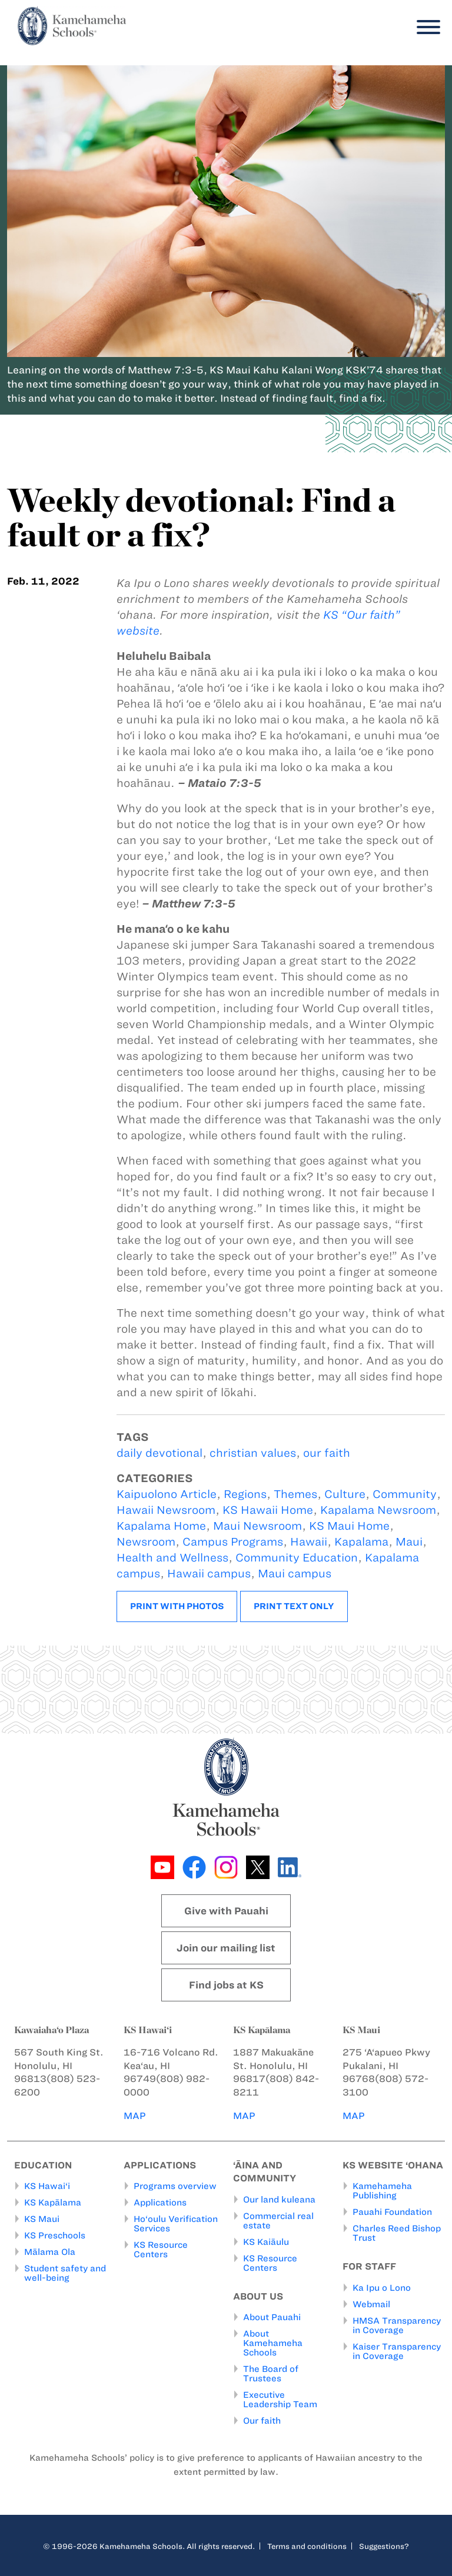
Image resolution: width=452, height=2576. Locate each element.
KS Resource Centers (161, 2249)
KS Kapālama (52, 2202)
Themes (295, 1494)
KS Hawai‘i (47, 2186)
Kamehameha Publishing (382, 2190)
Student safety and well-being (65, 2273)
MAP (135, 2116)
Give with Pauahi (226, 1911)
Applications (160, 2202)
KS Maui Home (349, 1526)
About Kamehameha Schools (273, 2343)
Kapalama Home (161, 1526)
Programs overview (175, 2186)
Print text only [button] (294, 1606)
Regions (245, 1494)
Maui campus (294, 1573)
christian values (253, 1453)
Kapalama (361, 1542)
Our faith (262, 2420)
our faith (326, 1453)
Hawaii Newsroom (166, 1510)
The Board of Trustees (270, 2373)
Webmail (371, 2304)
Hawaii (308, 1542)
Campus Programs (232, 1542)
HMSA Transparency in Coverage (397, 2325)
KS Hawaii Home (267, 1510)
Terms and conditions (307, 2546)
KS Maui (41, 2219)
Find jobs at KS (226, 1985)
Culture (344, 1494)
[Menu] (425, 27)
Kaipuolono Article (167, 1494)
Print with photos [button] (177, 1606)
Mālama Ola (49, 2252)
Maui (409, 1542)
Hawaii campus (209, 1573)
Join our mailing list (226, 1948)
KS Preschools (54, 2235)
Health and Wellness (172, 1557)
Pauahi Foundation (392, 2212)
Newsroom (146, 1542)
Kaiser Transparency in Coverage (397, 2351)
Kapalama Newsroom (378, 1510)
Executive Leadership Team (280, 2399)
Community (405, 1494)
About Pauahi (272, 2317)
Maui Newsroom (257, 1526)
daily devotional (159, 1453)
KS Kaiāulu (266, 2242)
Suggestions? (384, 2546)
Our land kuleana (279, 2199)
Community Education (296, 1557)
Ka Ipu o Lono (382, 2288)
